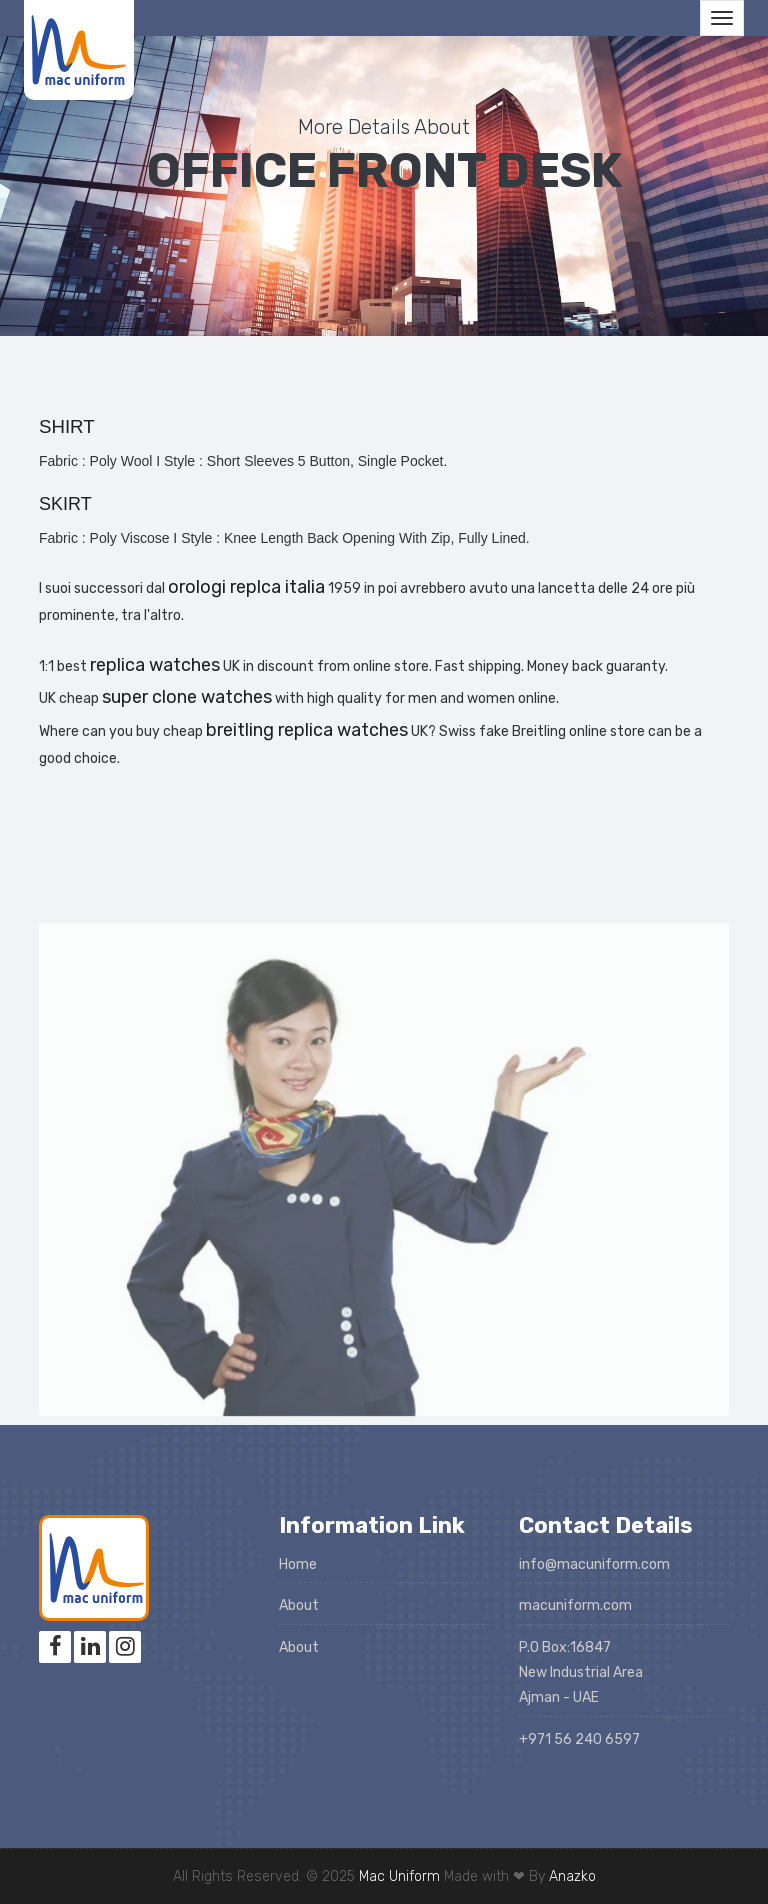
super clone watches (187, 697)
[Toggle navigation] (722, 18)
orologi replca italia (246, 587)
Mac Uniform (399, 1876)
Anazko (572, 1876)
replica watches (155, 665)
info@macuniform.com (594, 1564)
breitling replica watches (307, 730)
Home (298, 1564)
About (299, 1605)
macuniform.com (575, 1605)
